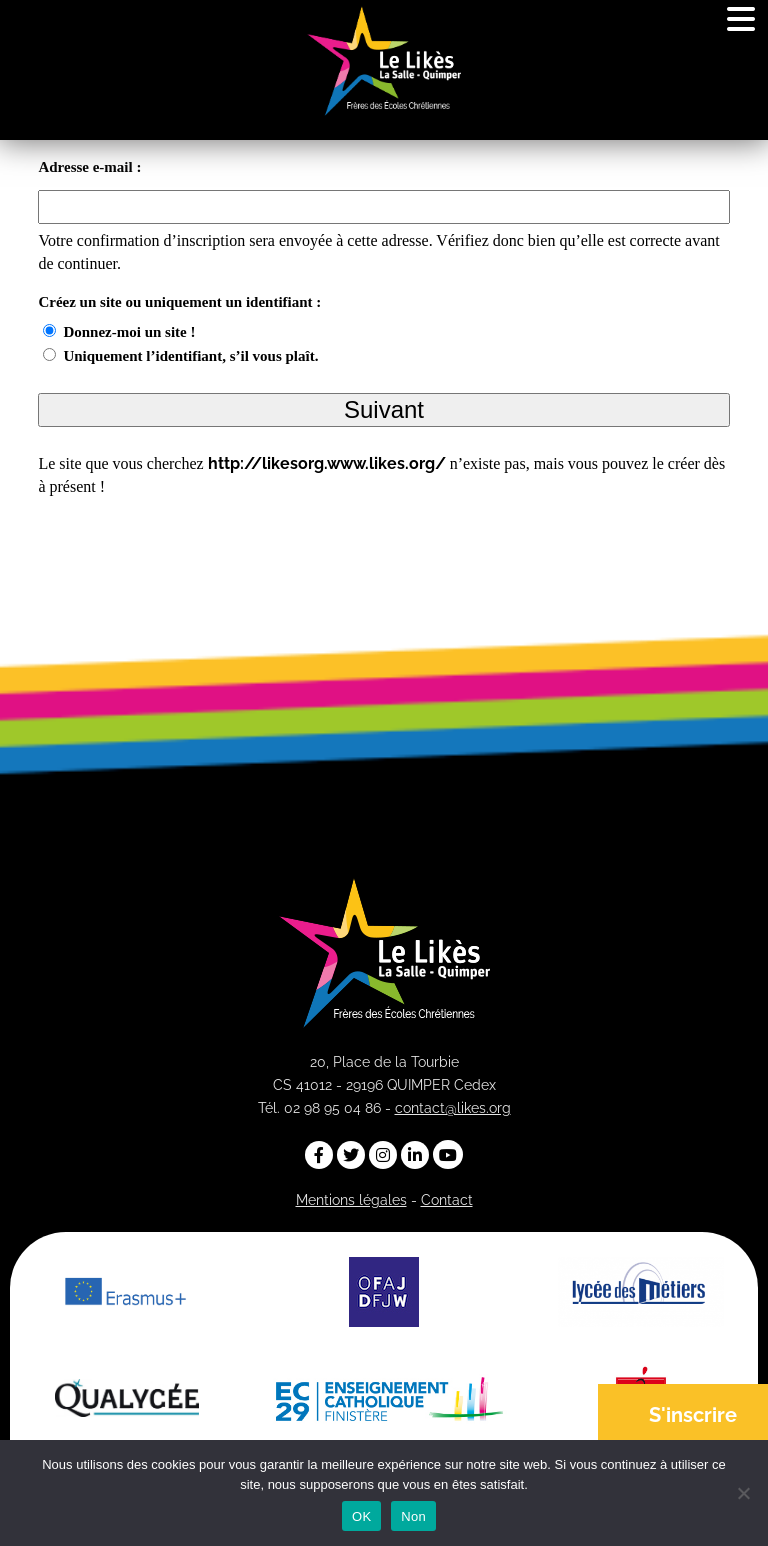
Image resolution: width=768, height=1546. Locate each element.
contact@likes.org (453, 1108)
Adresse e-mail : (89, 167)
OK (361, 1516)
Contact (447, 1200)
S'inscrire (693, 1415)
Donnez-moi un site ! (129, 332)
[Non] (743, 1493)
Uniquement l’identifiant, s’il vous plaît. (190, 356)
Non (413, 1516)
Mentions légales (351, 1200)
